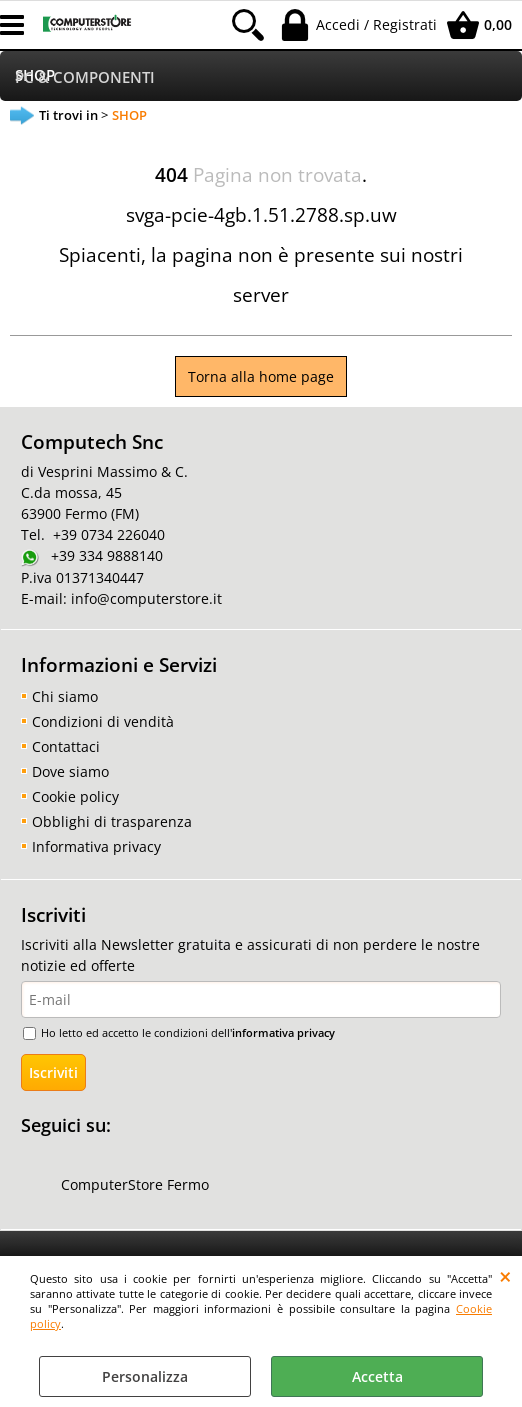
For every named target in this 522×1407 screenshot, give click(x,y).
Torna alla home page (261, 376)
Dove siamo (70, 771)
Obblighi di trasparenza (112, 821)
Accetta (377, 1376)
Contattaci (66, 746)
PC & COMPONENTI (85, 77)
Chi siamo (65, 696)
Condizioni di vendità (103, 721)
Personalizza (145, 1376)
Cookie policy (75, 796)
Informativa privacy (96, 846)
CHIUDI (505, 1276)
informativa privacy (283, 1032)
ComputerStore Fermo (135, 1184)
